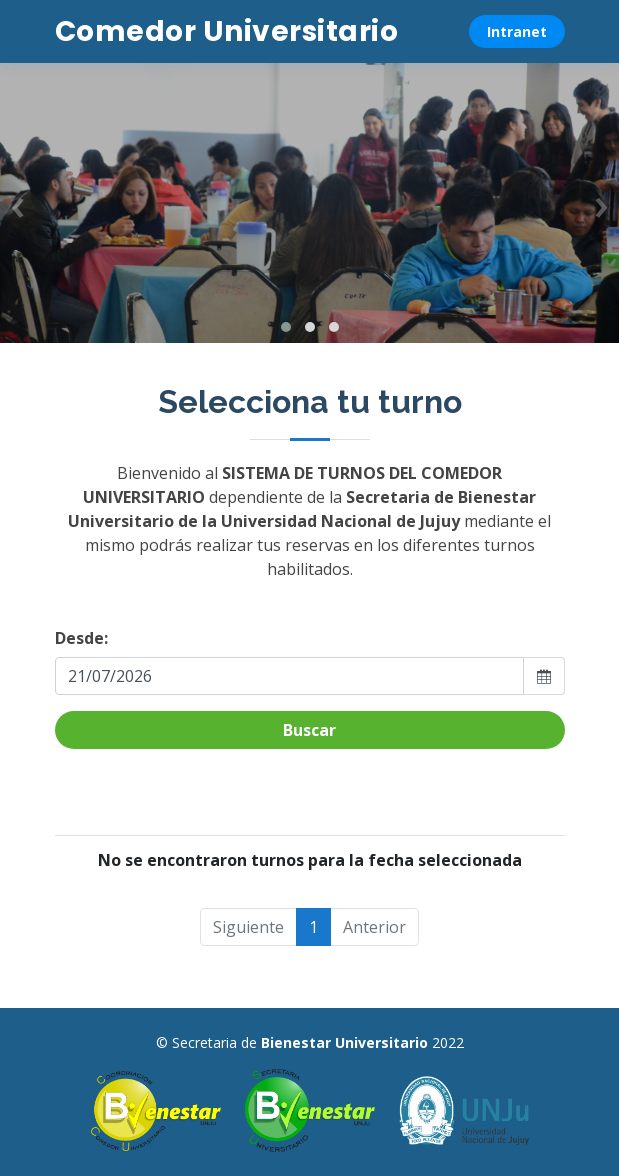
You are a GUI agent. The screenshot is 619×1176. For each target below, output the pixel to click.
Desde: (81, 638)
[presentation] (17, 203)
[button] (286, 327)
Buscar (309, 730)
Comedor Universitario (227, 31)
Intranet (517, 31)
